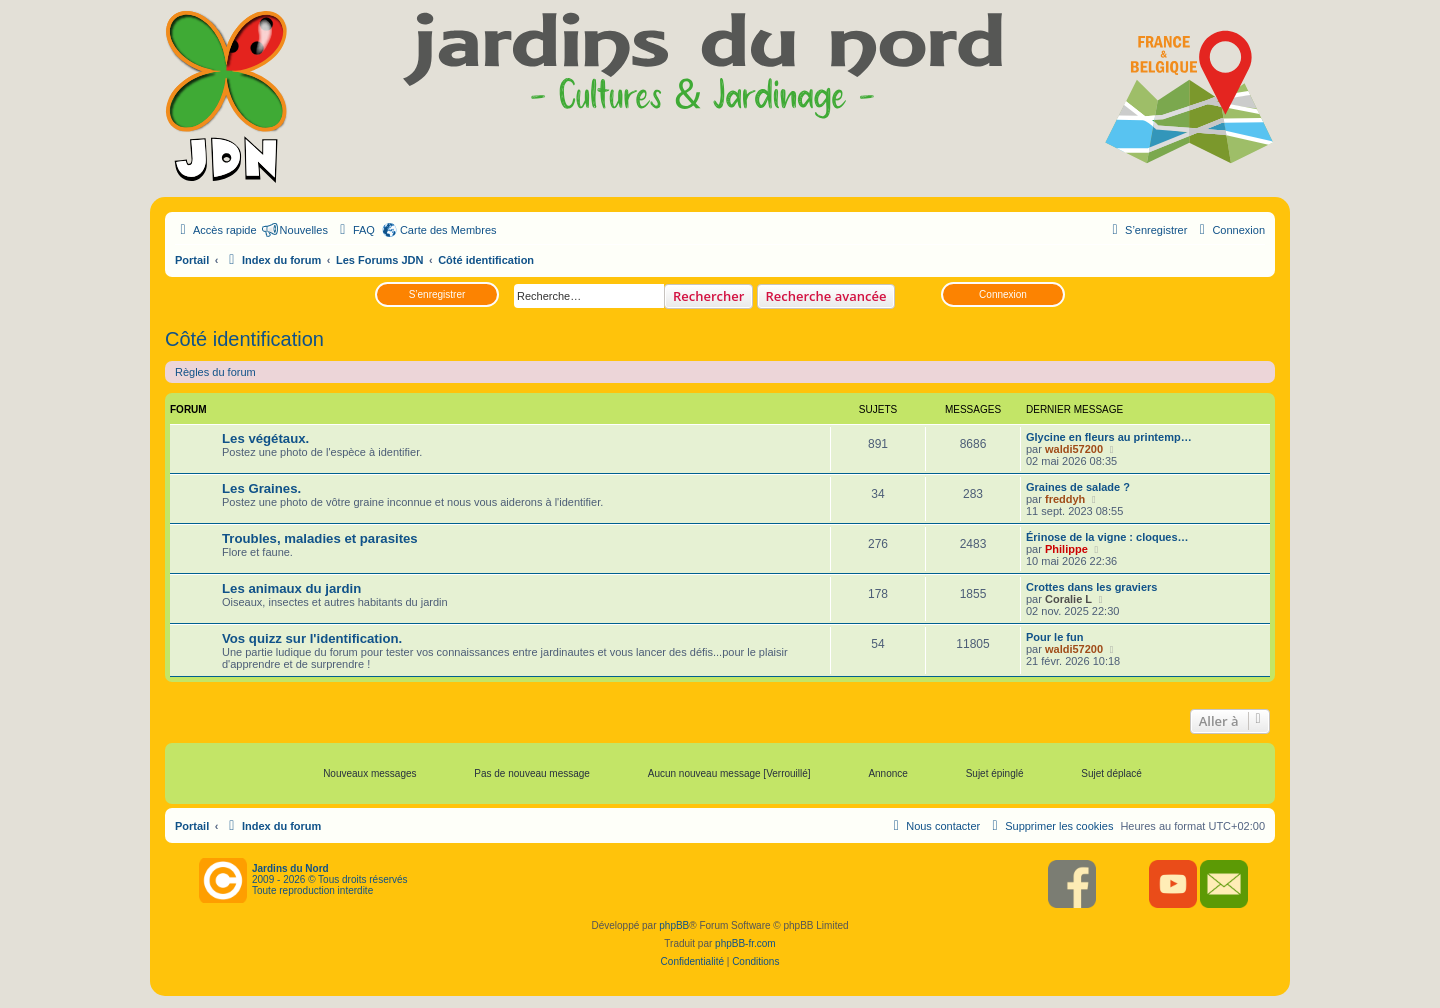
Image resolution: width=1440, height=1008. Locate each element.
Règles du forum (215, 372)
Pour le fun (1054, 637)
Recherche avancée (826, 296)
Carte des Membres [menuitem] (448, 230)
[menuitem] (355, 230)
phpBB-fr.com (745, 943)
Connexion (1003, 294)
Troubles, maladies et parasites (320, 538)
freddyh (1065, 499)
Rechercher (708, 296)
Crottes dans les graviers (1091, 587)
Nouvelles (304, 230)
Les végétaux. (265, 438)
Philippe (1066, 549)
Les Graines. (261, 488)
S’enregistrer (437, 294)
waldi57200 (1074, 449)
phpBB (674, 925)
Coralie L (1068, 599)
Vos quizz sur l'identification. (312, 638)
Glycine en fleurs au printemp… (1109, 437)
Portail (192, 260)
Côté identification (244, 339)
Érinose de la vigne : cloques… (1107, 537)
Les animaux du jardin (291, 588)
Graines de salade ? (1078, 487)
